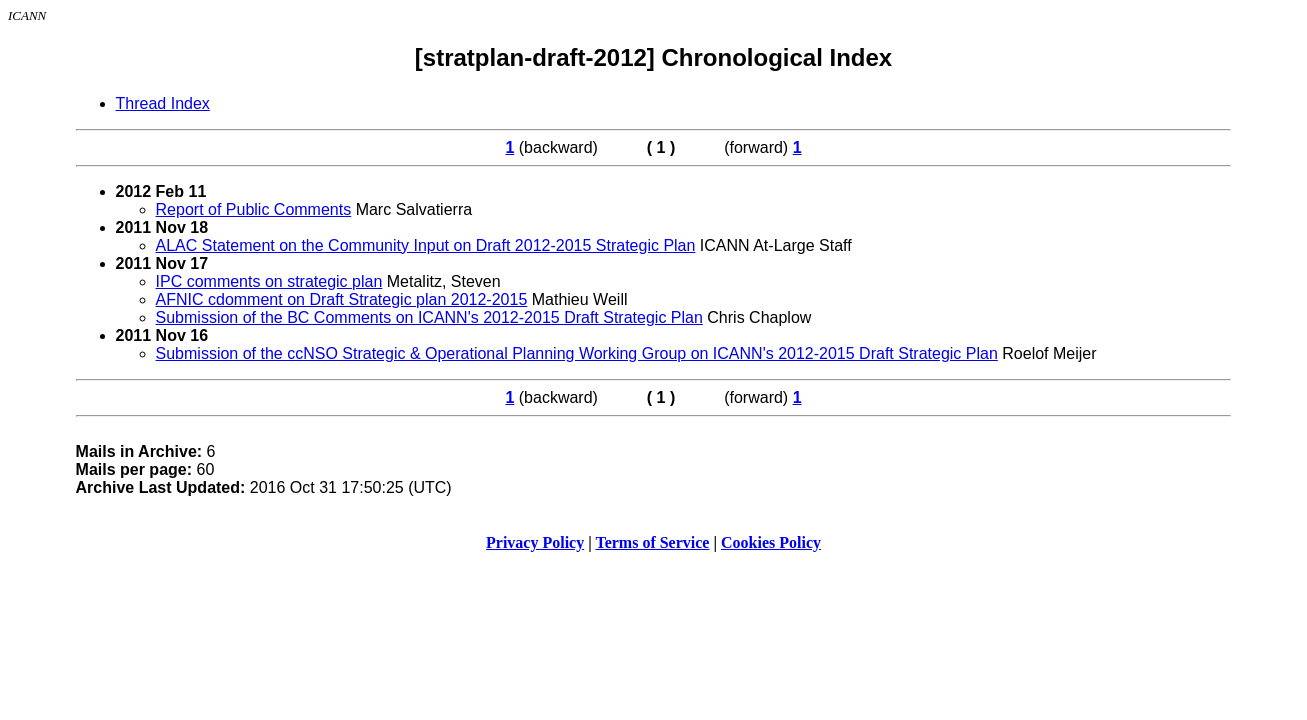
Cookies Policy (771, 542)
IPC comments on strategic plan (269, 281)
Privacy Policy (535, 542)
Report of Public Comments (254, 209)
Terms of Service (652, 542)
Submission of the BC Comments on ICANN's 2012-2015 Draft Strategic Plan (429, 317)
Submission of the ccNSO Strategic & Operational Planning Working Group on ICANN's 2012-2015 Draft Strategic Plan (577, 353)
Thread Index (163, 103)
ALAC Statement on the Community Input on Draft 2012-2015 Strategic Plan (426, 245)
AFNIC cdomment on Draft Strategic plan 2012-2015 (342, 299)
